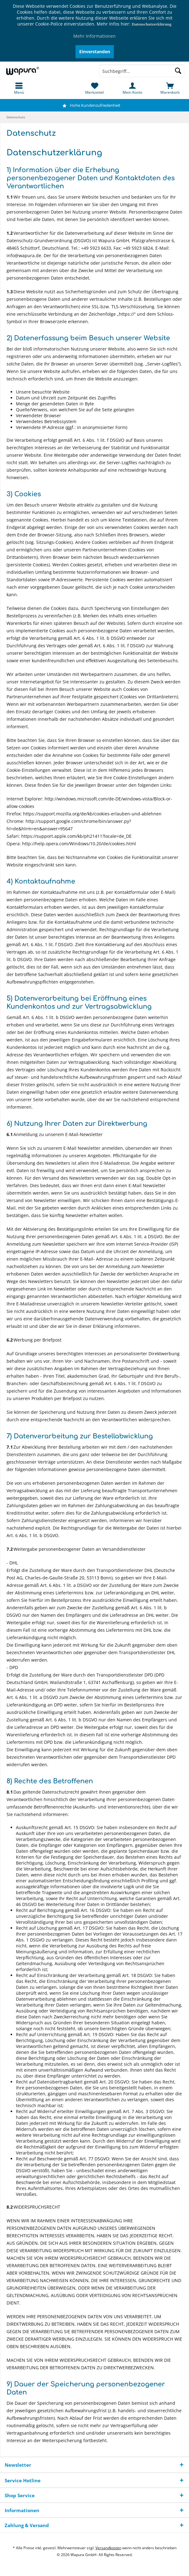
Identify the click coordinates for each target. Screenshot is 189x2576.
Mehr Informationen (94, 36)
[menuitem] (19, 88)
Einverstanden (94, 51)
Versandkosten (108, 2547)
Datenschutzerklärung (151, 24)
